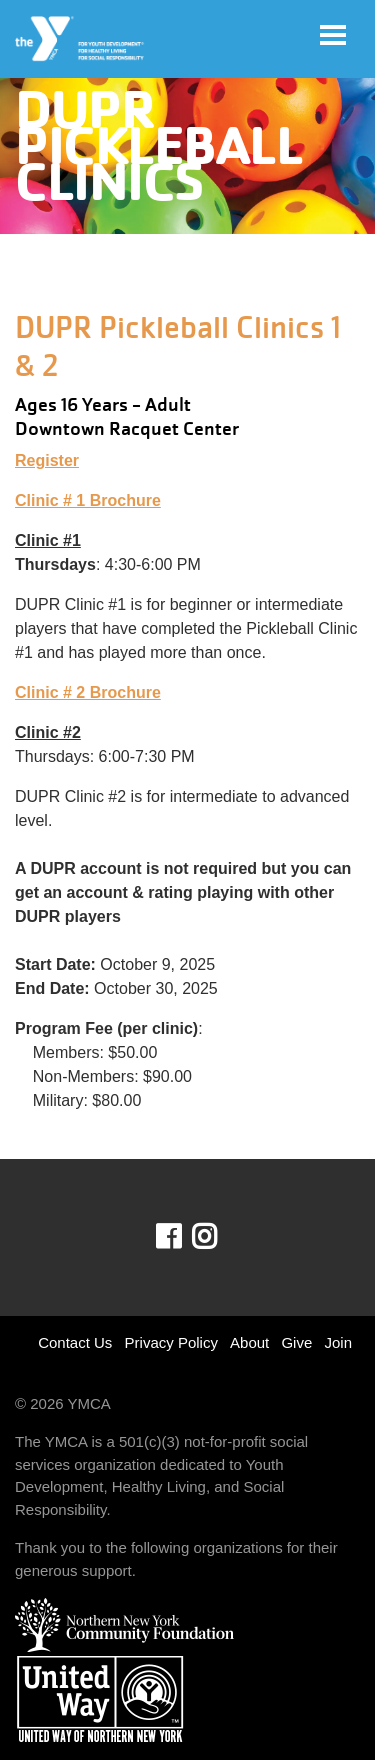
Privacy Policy (171, 1342)
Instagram (218, 1237)
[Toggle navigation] (333, 35)
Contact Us (75, 1342)
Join (338, 1342)
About (249, 1342)
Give (296, 1342)
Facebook (182, 1237)
